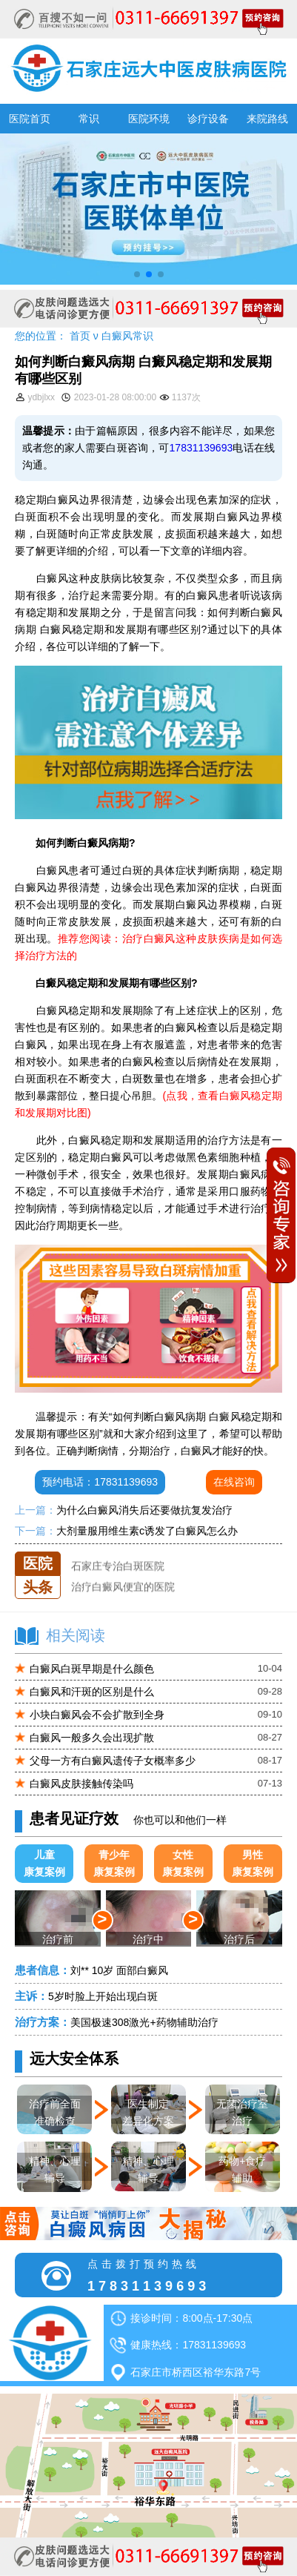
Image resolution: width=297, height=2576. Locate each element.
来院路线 (267, 119)
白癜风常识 (127, 336)
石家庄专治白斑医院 (117, 1571)
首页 (80, 336)
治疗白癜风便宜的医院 (123, 1592)
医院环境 (149, 119)
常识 (89, 119)
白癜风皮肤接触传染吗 (81, 1783)
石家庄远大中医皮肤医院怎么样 (143, 1551)
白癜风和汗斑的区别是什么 (92, 1692)
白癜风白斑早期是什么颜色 (92, 1669)
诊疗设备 (208, 119)
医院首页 (29, 119)
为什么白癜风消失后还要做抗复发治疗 (144, 1510)
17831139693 (201, 448)
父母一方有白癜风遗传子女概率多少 (113, 1761)
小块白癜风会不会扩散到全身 (97, 1715)
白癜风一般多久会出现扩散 (92, 1738)
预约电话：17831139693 (100, 1482)
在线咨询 (234, 1482)
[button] (137, 274)
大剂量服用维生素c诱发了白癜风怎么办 (147, 1531)
